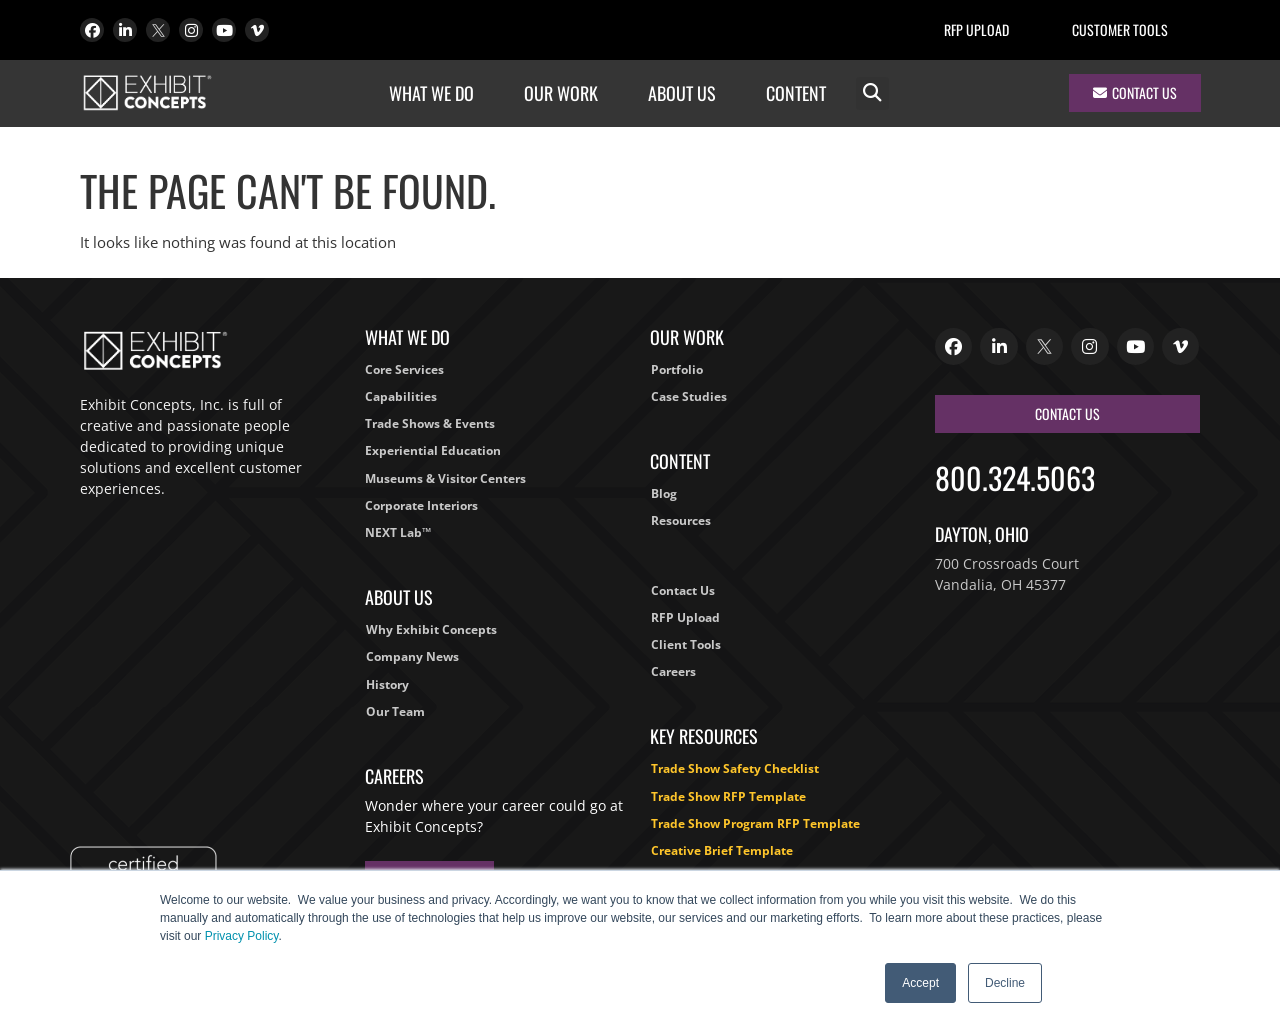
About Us (687, 93)
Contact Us (683, 590)
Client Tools (686, 644)
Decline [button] (1005, 983)
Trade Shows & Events (430, 423)
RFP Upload (976, 29)
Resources (681, 520)
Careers (673, 671)
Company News (412, 656)
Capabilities (401, 396)
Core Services (404, 369)
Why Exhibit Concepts (431, 629)
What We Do (436, 93)
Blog (664, 493)
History (387, 684)
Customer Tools (1120, 29)
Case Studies (689, 396)
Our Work (566, 93)
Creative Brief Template (722, 850)
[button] (872, 93)
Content (801, 93)
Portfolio (677, 369)
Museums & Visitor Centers (445, 478)
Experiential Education (433, 450)
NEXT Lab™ (398, 532)
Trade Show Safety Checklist (735, 768)
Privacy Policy (242, 936)
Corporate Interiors (421, 505)
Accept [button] (920, 983)
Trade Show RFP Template (728, 796)
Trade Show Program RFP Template (755, 823)
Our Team (395, 711)
